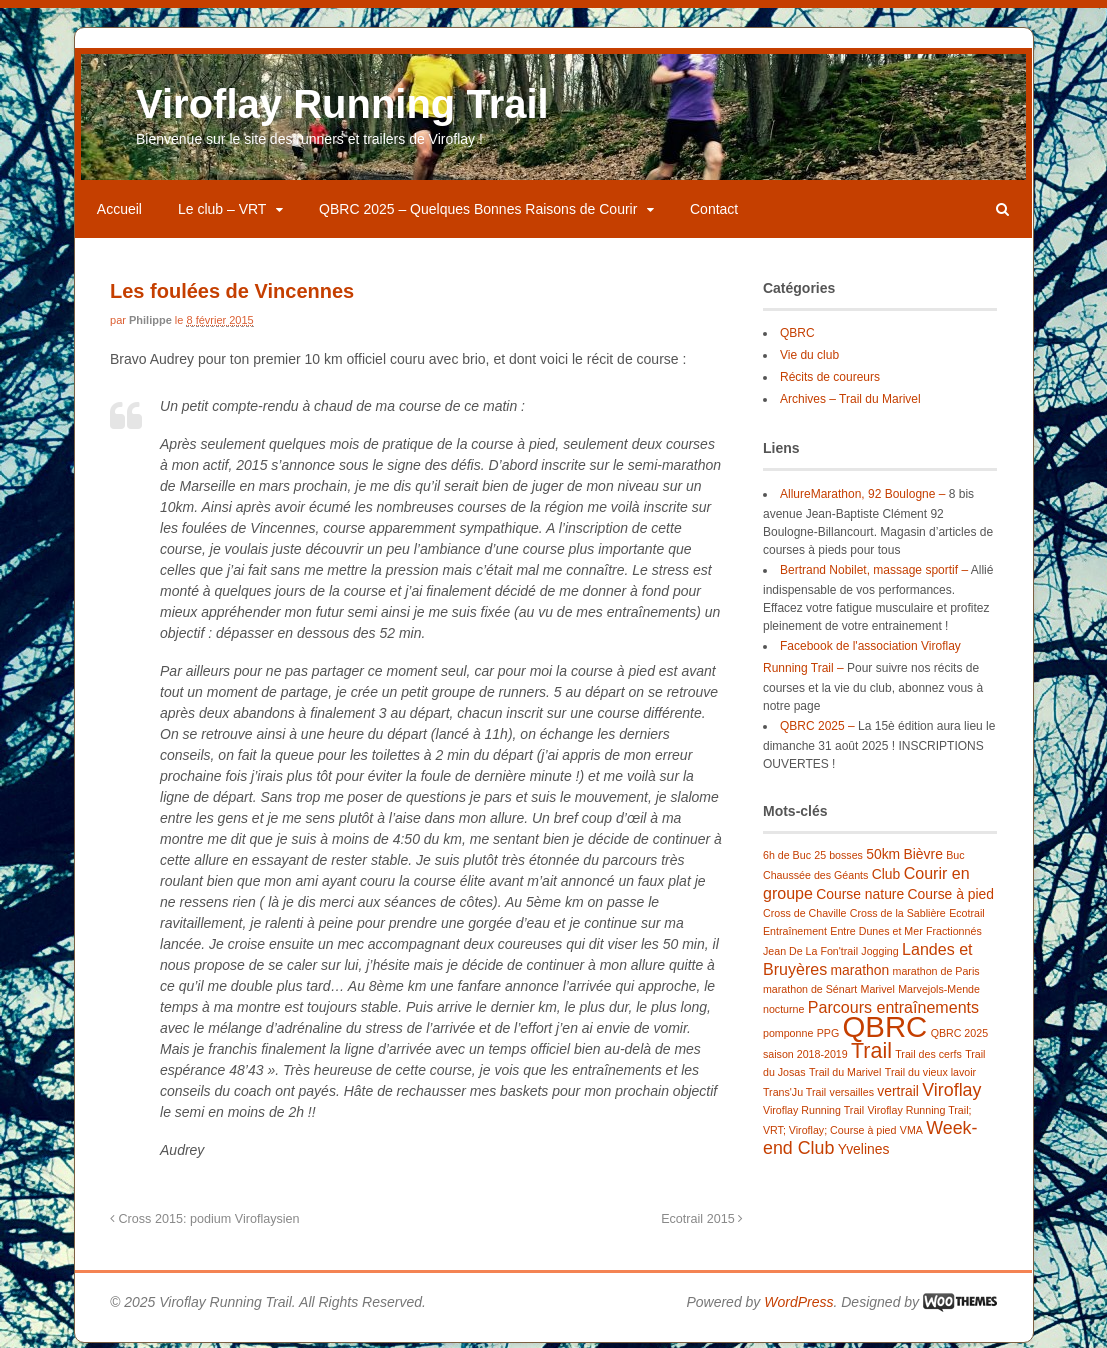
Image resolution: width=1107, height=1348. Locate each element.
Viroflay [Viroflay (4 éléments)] (951, 1093)
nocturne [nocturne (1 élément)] (782, 1012)
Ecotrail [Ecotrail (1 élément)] (966, 916)
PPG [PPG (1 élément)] (827, 1036)
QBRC (796, 336)
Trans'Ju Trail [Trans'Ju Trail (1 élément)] (793, 1095)
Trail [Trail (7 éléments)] (870, 1054)
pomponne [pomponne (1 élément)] (787, 1036)
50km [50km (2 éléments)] (883, 857)
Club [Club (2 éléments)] (885, 877)
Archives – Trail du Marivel (849, 402)
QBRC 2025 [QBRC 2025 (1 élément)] (958, 1036)
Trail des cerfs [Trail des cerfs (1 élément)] (928, 1057)
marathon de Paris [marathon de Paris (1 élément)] (935, 974)
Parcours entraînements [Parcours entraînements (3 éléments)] (892, 1010)
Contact (716, 212)
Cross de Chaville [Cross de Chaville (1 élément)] (804, 916)
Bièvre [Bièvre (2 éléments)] (922, 857)
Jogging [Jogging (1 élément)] (879, 954)
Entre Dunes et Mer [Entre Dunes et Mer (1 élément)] (876, 934)
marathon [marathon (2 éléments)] (859, 973)
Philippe (151, 323)
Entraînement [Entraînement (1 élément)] (794, 934)
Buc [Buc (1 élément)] (955, 858)
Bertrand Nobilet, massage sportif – (873, 572)
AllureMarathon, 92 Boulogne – (861, 496)
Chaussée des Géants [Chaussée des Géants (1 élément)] (814, 878)
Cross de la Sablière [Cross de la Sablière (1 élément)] (897, 916)
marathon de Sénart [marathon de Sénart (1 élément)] (809, 992)
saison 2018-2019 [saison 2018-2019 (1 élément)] (804, 1057)
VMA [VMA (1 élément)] (910, 1133)
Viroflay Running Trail (344, 107)
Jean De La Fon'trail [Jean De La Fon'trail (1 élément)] (809, 954)
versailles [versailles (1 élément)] (851, 1095)
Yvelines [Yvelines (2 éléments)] (863, 1152)
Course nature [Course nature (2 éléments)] (860, 897)
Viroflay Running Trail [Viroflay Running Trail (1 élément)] (812, 1113)
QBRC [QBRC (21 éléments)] (884, 1029)
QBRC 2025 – (816, 728)
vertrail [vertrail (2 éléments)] (898, 1094)
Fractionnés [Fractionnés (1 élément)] (953, 934)
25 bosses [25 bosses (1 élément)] (838, 858)
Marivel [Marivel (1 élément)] (877, 992)
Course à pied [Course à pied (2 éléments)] (950, 897)
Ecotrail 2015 (702, 1221)
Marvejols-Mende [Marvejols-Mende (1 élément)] (939, 992)
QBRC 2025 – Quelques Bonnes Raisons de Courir (480, 212)
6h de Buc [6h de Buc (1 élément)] (786, 858)
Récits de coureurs (829, 380)
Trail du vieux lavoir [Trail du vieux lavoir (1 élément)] (929, 1075)
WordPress (797, 1304)
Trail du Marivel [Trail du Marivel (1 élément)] (844, 1075)
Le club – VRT (224, 212)
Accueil (121, 212)
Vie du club (808, 358)
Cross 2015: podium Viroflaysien (207, 1221)
